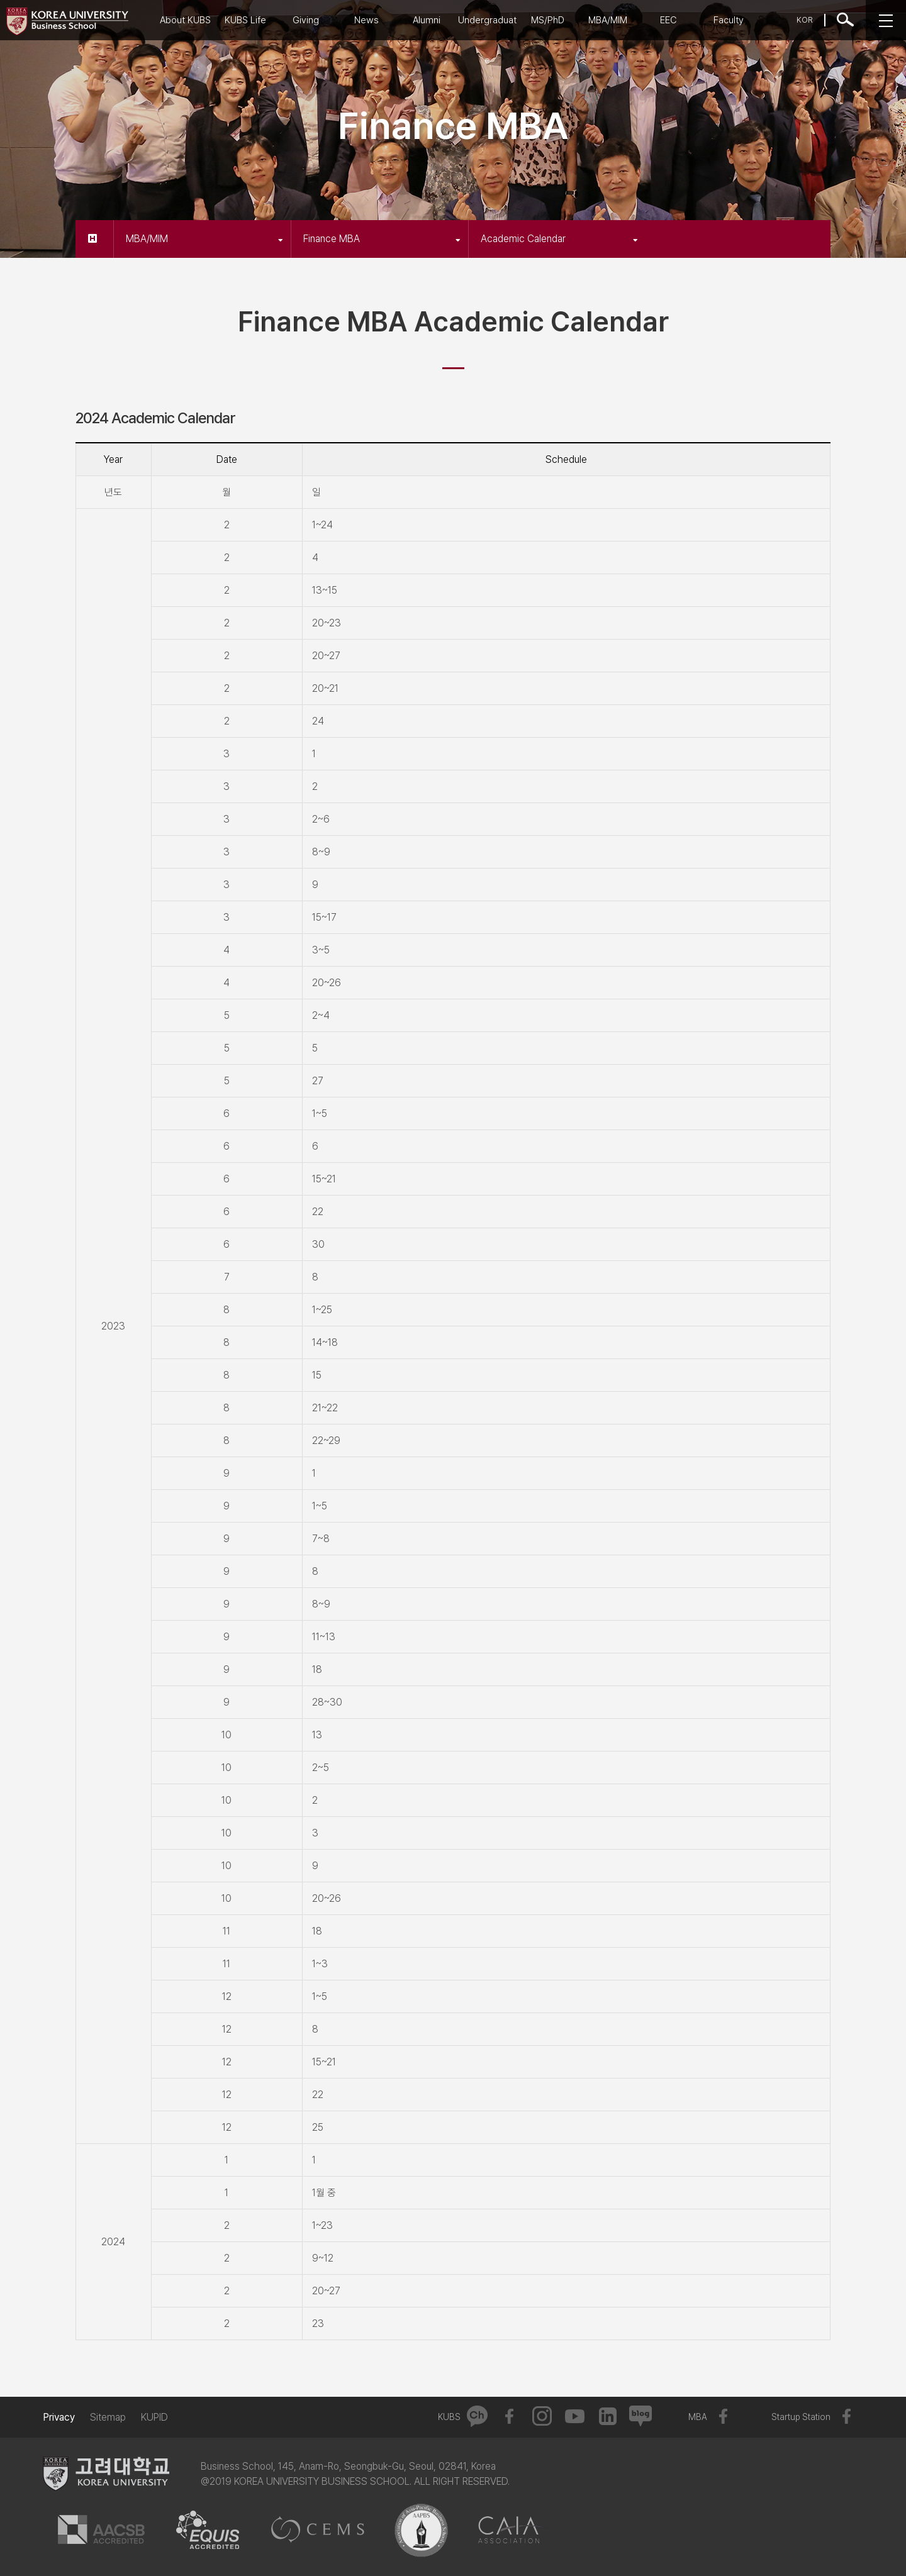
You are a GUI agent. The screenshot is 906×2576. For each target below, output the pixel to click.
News (366, 20)
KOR (805, 20)
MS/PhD (547, 20)
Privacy (59, 2417)
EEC (668, 20)
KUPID (154, 2417)
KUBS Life (245, 20)
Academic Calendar (559, 239)
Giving (306, 20)
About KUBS (185, 20)
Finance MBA (382, 239)
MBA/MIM (607, 20)
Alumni (426, 20)
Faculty (728, 20)
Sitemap (108, 2417)
